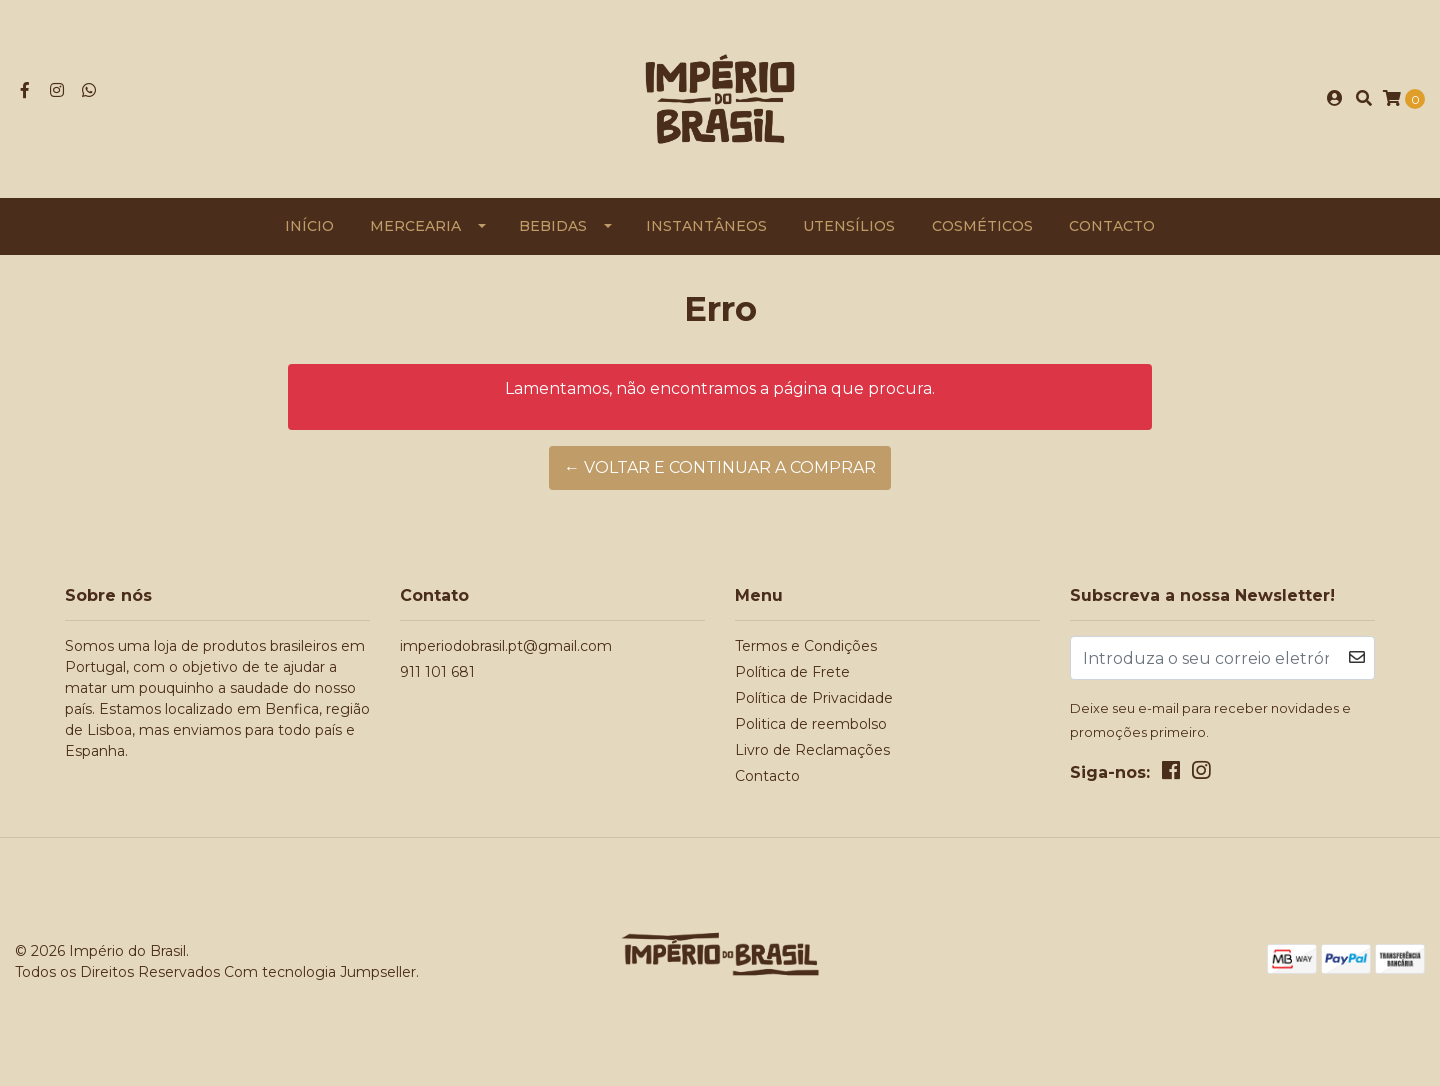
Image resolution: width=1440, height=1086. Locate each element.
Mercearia (415, 226)
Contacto (1112, 226)
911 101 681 (437, 672)
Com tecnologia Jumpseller (320, 972)
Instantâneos (706, 226)
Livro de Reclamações (812, 750)
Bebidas (553, 226)
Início (309, 226)
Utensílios (849, 226)
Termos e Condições (806, 646)
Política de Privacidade (814, 698)
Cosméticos (982, 226)
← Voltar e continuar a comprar (720, 467)
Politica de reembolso (811, 724)
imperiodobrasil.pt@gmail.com (506, 646)
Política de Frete (792, 672)
